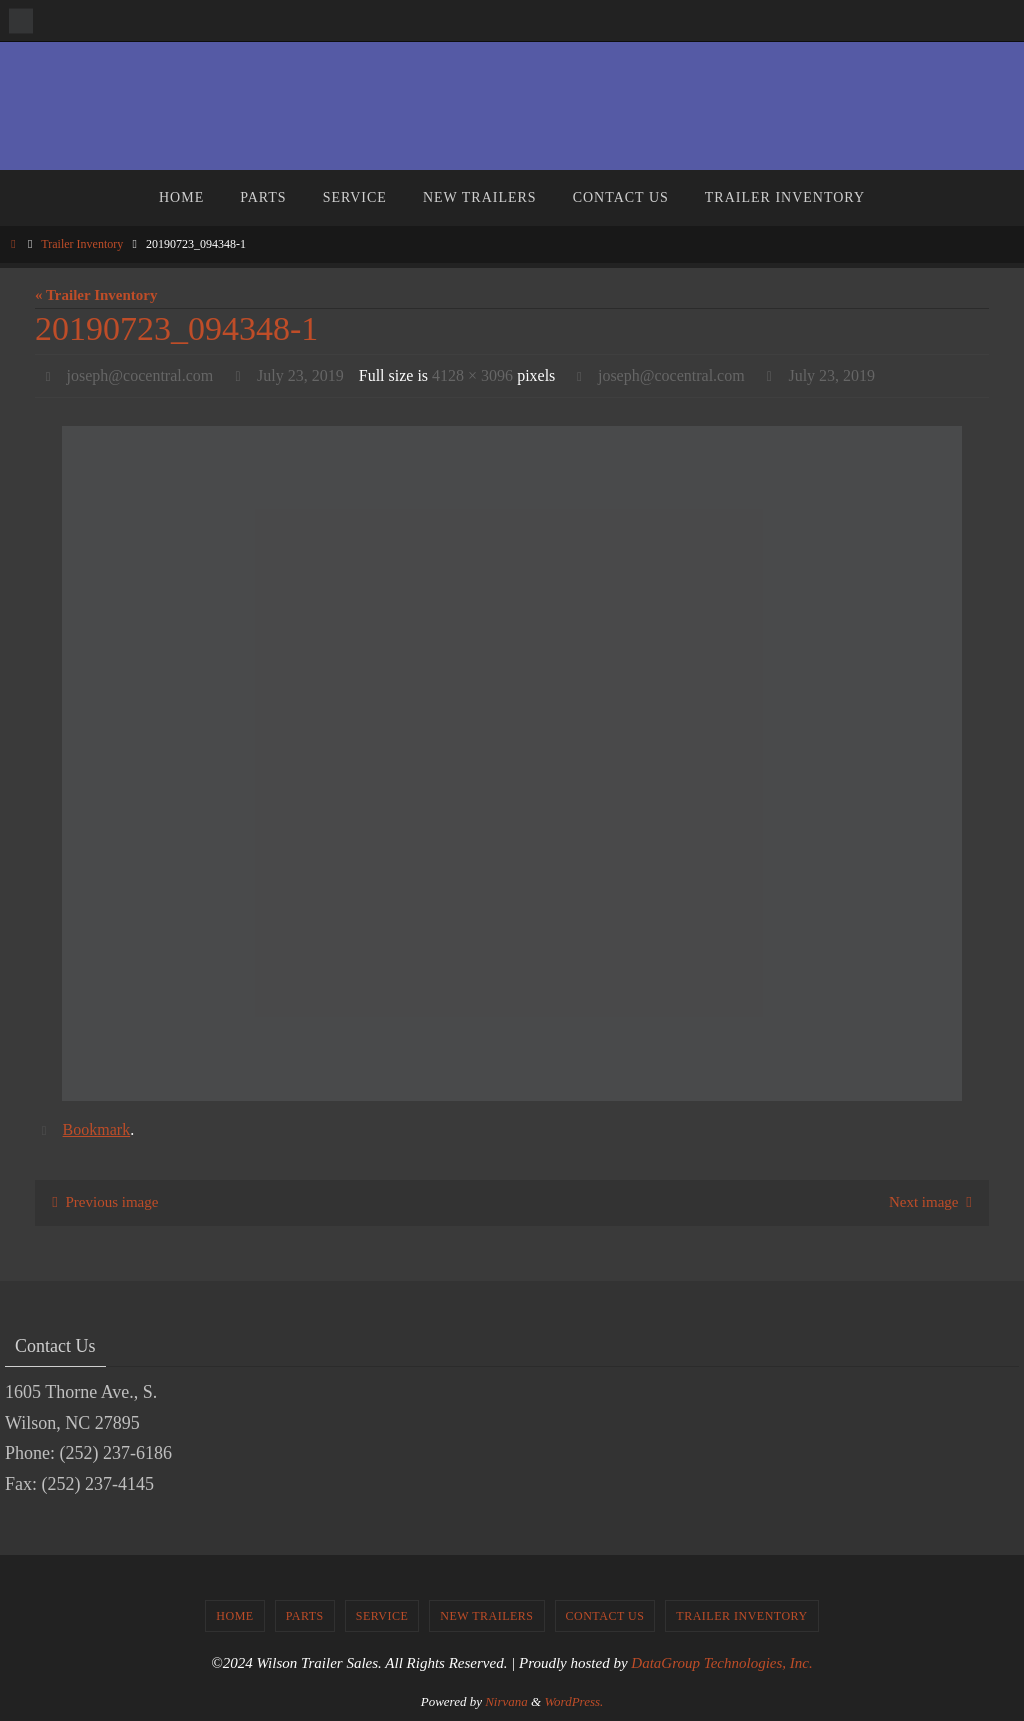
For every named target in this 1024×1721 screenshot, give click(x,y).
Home (234, 1616)
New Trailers (486, 1616)
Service (382, 1616)
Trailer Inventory (82, 244)
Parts (305, 1616)
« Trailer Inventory (96, 295)
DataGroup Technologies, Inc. (721, 1663)
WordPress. (573, 1701)
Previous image (102, 1202)
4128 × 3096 (472, 375)
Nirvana (506, 1701)
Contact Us (605, 1616)
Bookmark (97, 1129)
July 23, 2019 (300, 375)
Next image (934, 1202)
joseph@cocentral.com (140, 375)
